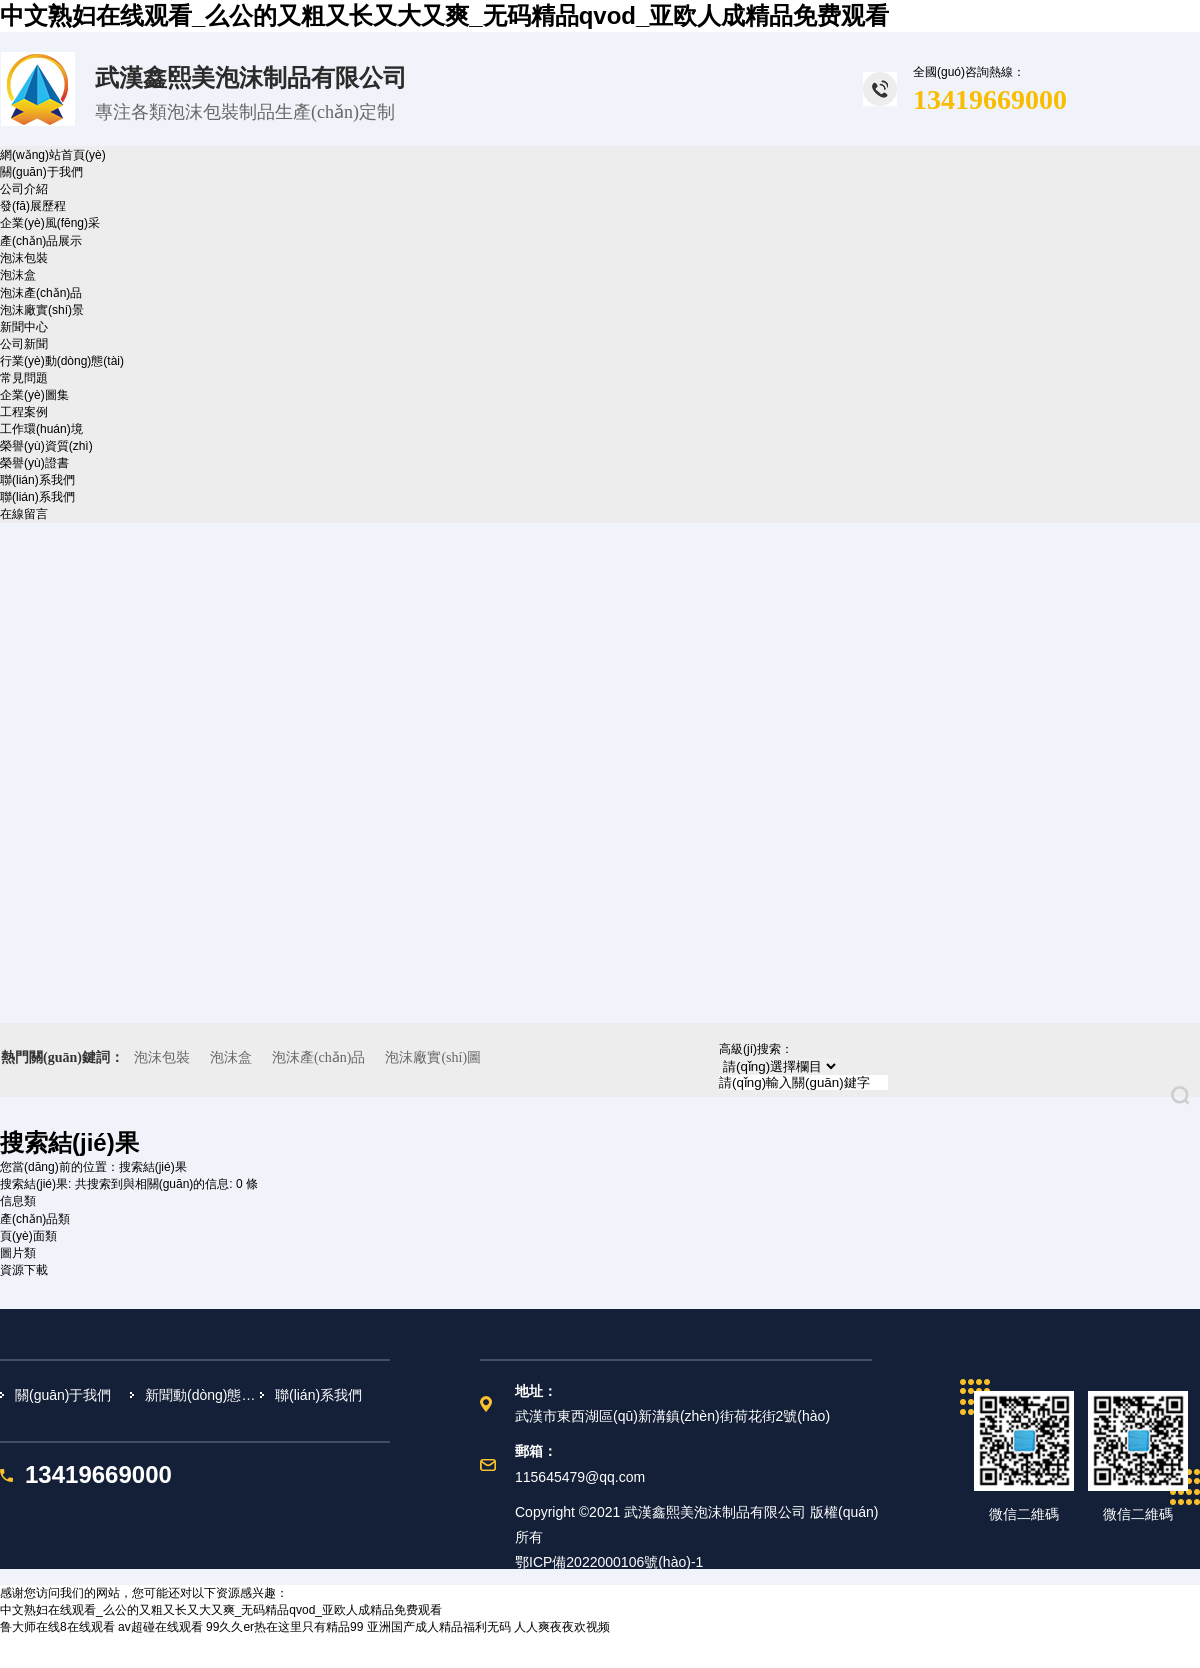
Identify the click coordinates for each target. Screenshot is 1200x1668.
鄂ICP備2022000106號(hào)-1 (609, 1562)
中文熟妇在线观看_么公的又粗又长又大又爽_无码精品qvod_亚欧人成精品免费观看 (444, 15)
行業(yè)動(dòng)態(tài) (62, 361)
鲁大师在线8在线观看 (57, 1627)
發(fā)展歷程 (33, 206)
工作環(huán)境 (41, 429)
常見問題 (24, 378)
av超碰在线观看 (160, 1627)
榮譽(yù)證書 (34, 463)
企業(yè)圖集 (34, 395)
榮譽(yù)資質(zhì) (46, 446)
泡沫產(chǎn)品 (41, 293)
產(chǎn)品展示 (41, 241)
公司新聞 (24, 344)
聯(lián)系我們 (37, 480)
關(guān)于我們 (41, 172)
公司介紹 (24, 189)
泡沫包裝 (24, 258)
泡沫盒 (18, 275)
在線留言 (24, 514)
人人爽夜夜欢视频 (562, 1627)
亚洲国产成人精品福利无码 (439, 1627)
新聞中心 (24, 327)
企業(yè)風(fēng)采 (50, 223)
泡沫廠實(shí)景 (42, 310)
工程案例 (24, 412)
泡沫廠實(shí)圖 (433, 1057)
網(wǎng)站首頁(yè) (53, 155)
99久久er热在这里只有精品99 (284, 1627)
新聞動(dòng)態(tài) (202, 1395)
